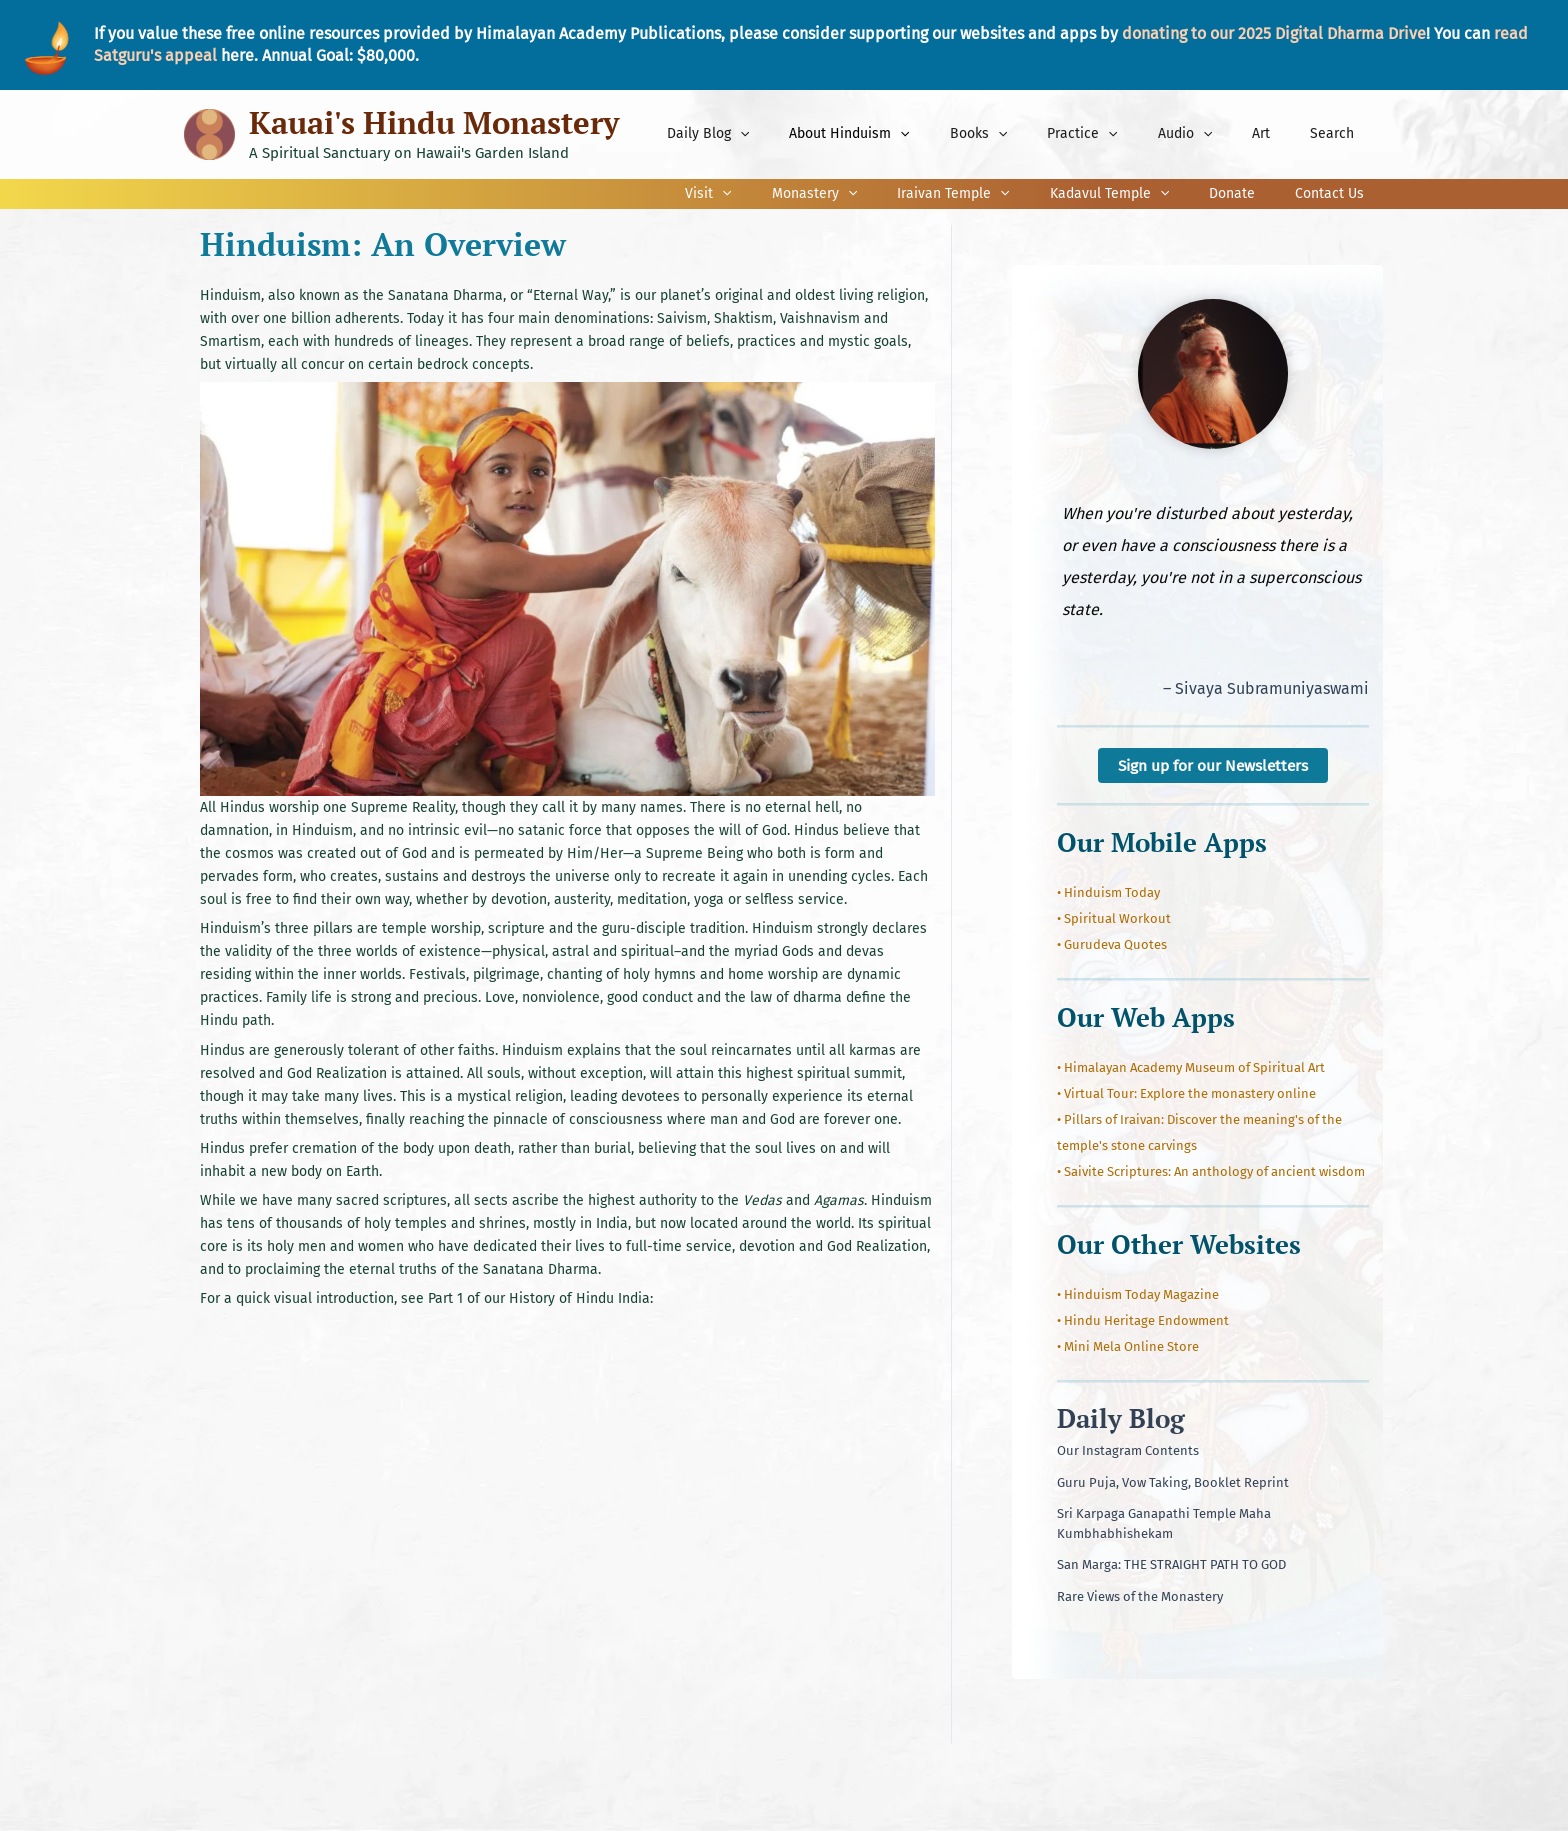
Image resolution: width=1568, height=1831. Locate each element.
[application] (818, 134)
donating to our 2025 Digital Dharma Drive (1274, 33)
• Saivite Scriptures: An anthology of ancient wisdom (1211, 1172)
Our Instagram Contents (1128, 1451)
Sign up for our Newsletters (1213, 765)
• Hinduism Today (1108, 893)
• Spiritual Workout (1114, 919)
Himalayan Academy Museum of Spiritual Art (1194, 1068)
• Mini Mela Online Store (1128, 1347)
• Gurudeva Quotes (1112, 945)
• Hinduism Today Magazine (1138, 1295)
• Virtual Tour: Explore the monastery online (1186, 1094)
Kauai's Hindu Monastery (434, 122)
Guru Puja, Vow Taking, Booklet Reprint (1173, 1482)
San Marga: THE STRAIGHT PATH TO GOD (1171, 1565)
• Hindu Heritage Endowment (1143, 1321)
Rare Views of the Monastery (1140, 1596)
